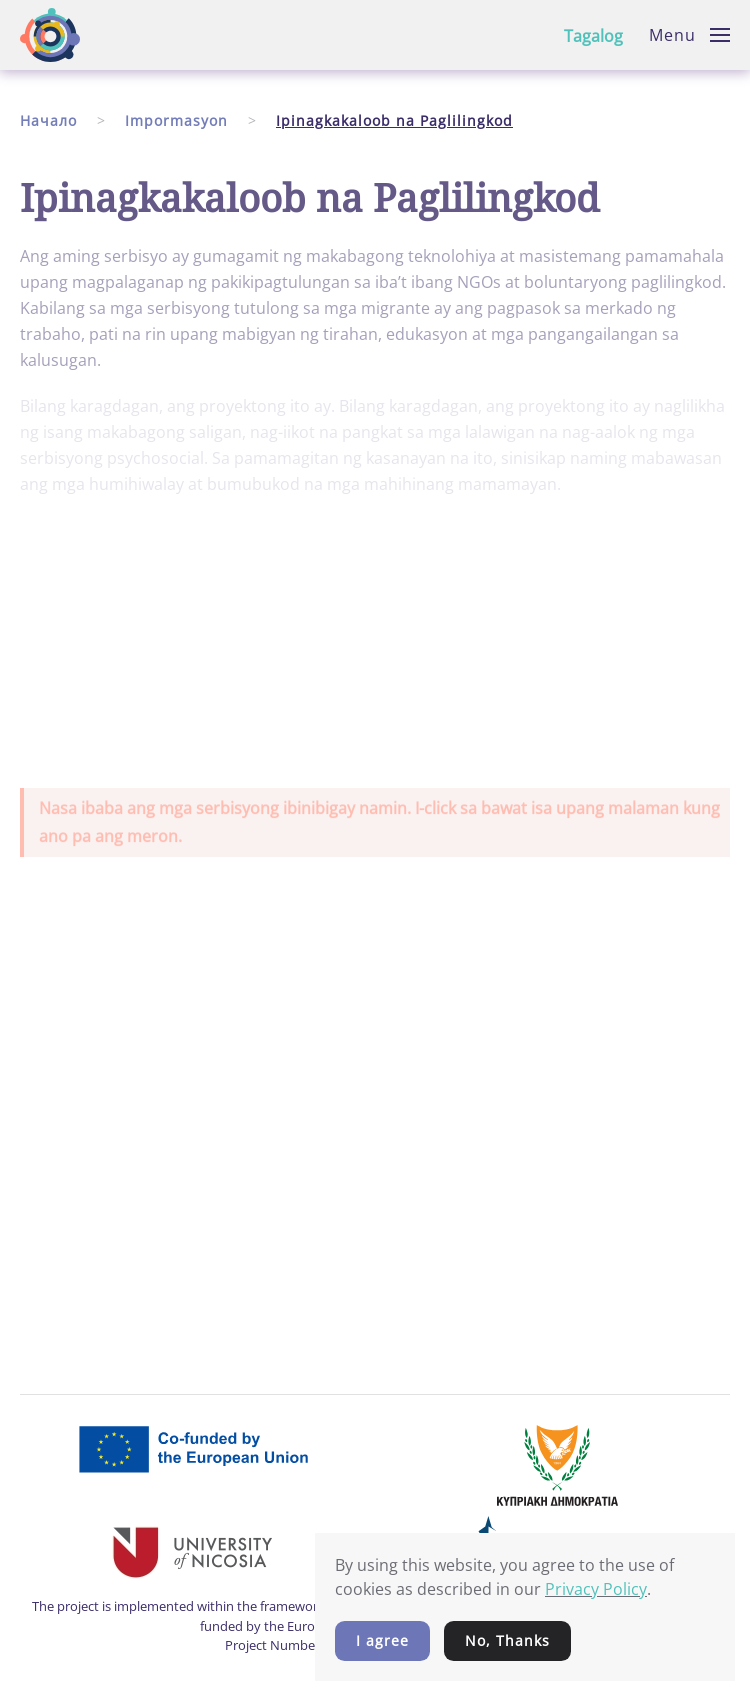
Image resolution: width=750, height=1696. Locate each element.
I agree (382, 1640)
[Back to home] (50, 35)
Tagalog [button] (593, 36)
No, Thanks (507, 1640)
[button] (689, 35)
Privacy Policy (596, 1589)
